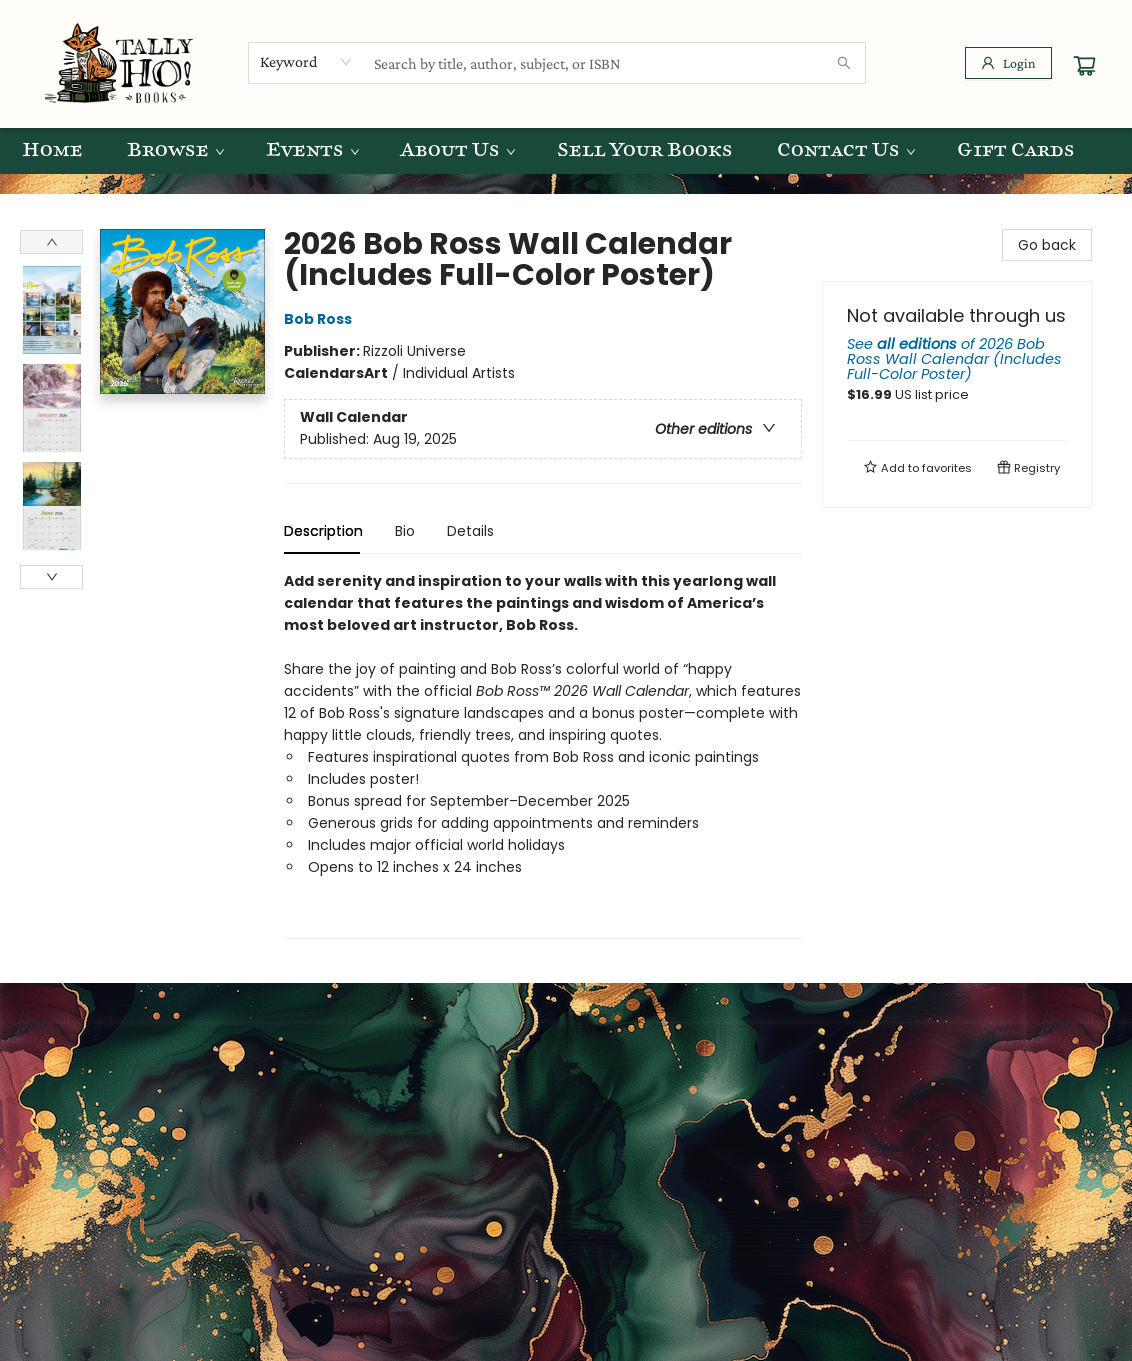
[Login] (1008, 63)
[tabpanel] (543, 754)
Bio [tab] (405, 531)
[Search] (844, 63)
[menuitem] (52, 151)
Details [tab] (470, 531)
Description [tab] (323, 531)
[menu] (566, 151)
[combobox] (306, 62)
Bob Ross (321, 319)
